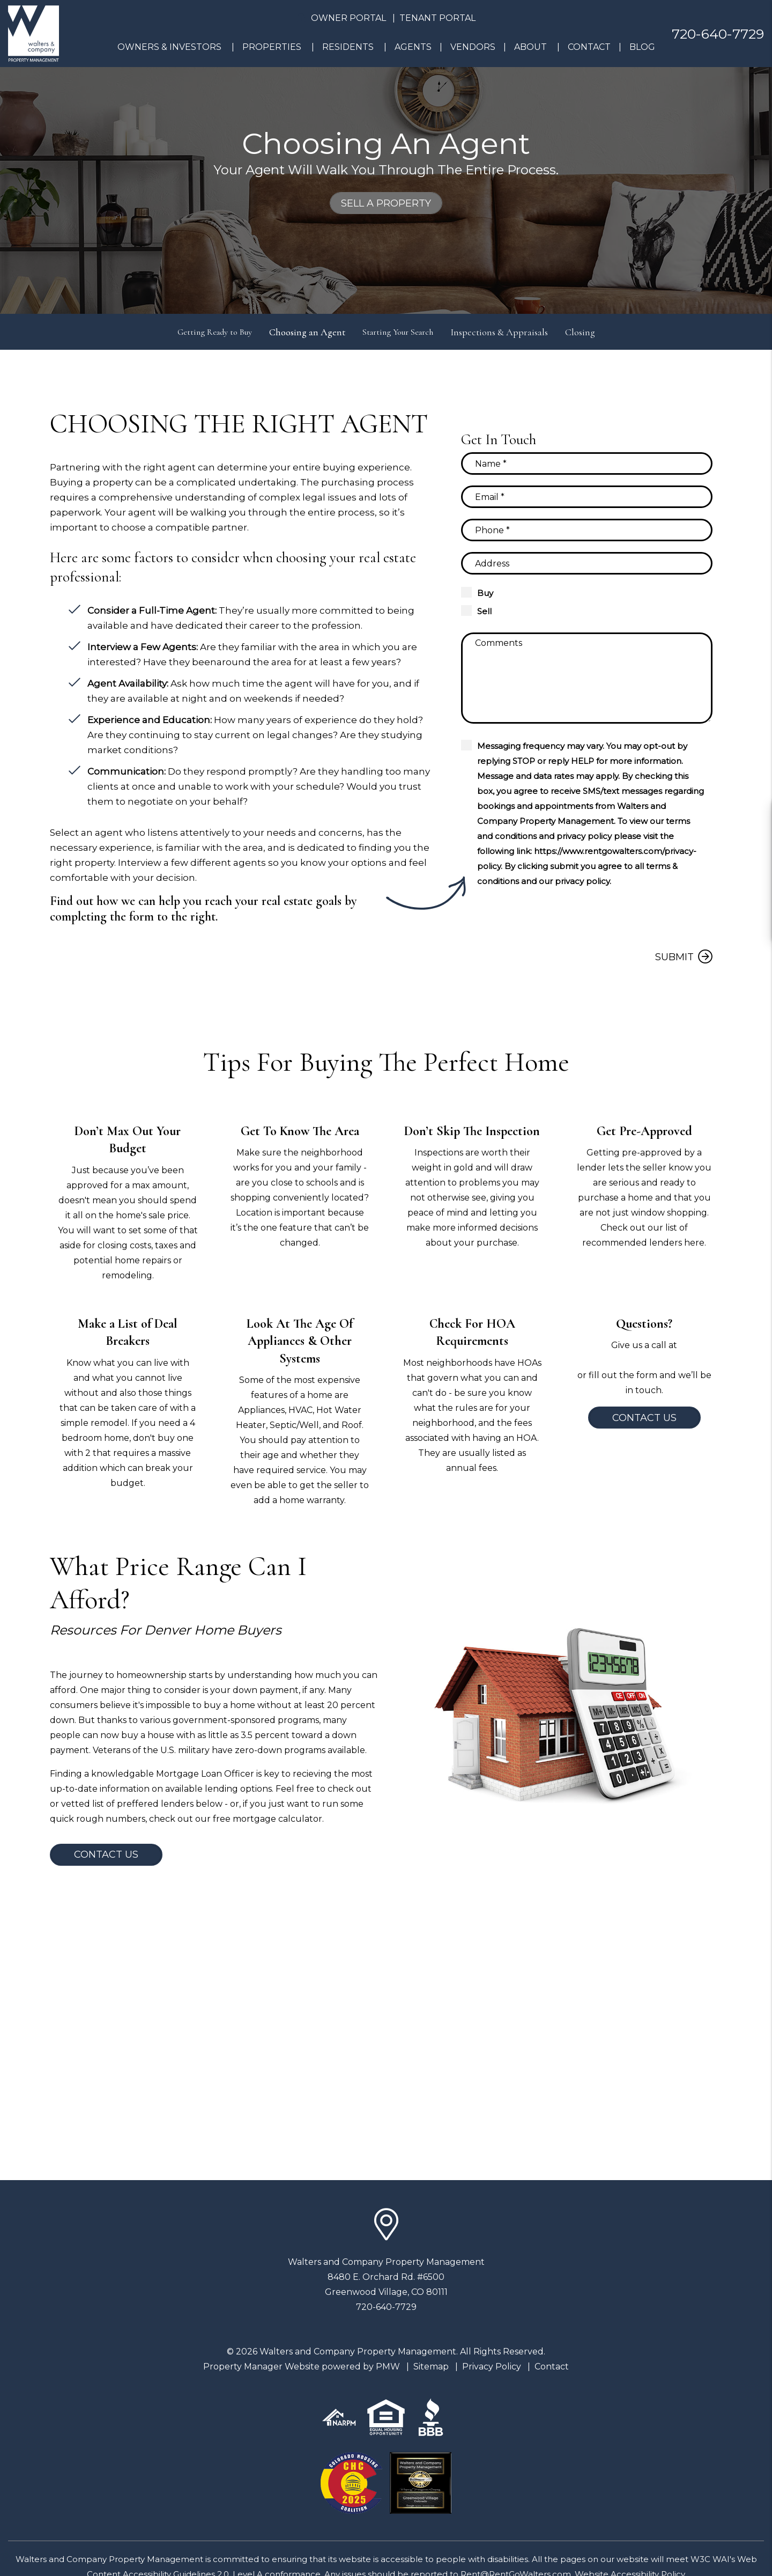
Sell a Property (386, 203)
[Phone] (586, 530)
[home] (33, 33)
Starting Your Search (403, 332)
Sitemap (431, 2366)
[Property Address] (586, 563)
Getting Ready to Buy (209, 332)
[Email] (586, 496)
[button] (754, 817)
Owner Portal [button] (348, 18)
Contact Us (644, 1418)
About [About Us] (530, 47)
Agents (413, 47)
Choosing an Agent (307, 332)
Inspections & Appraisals (510, 332)
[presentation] (631, 918)
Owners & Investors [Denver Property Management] (169, 47)
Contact (589, 47)
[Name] (586, 463)
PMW (388, 2366)
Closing (591, 332)
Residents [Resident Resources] (348, 47)
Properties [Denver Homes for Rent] (271, 47)
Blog (642, 47)
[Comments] (586, 678)
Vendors (472, 47)
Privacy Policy (491, 2366)
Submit (674, 957)
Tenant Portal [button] (437, 18)
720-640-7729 (718, 34)
